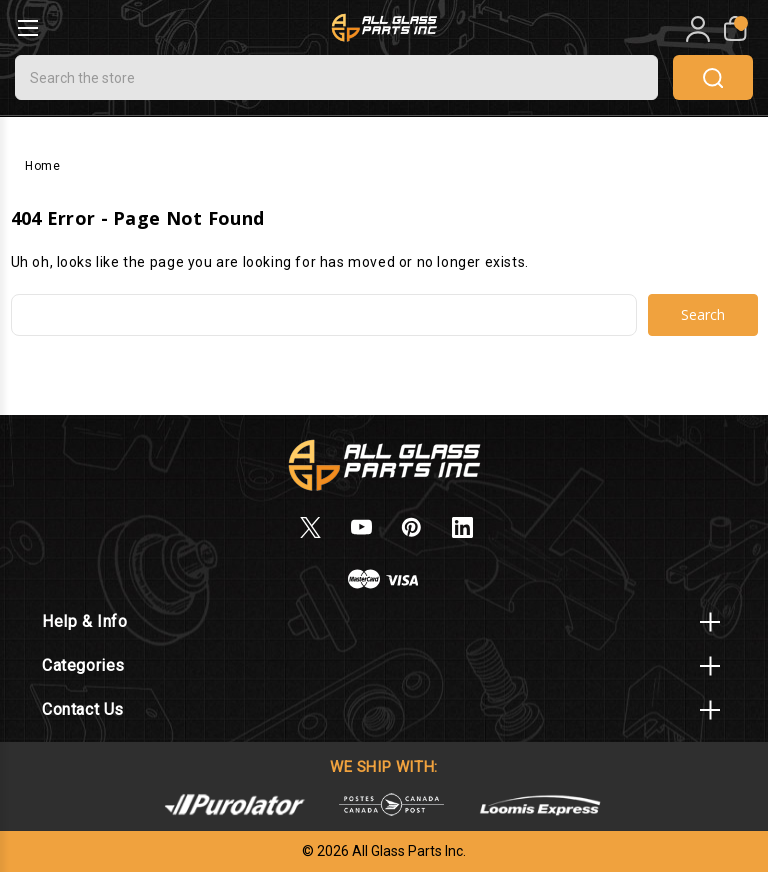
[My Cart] (733, 29)
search (713, 78)
